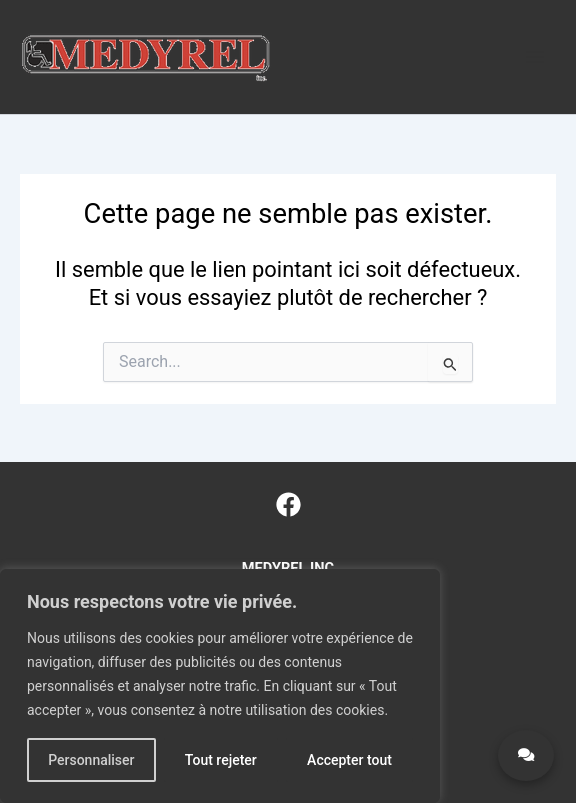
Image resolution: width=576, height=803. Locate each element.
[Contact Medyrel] (526, 755)
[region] (220, 686)
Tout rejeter (221, 760)
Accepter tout (349, 760)
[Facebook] (288, 504)
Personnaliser (91, 760)
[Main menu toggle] (535, 57)
